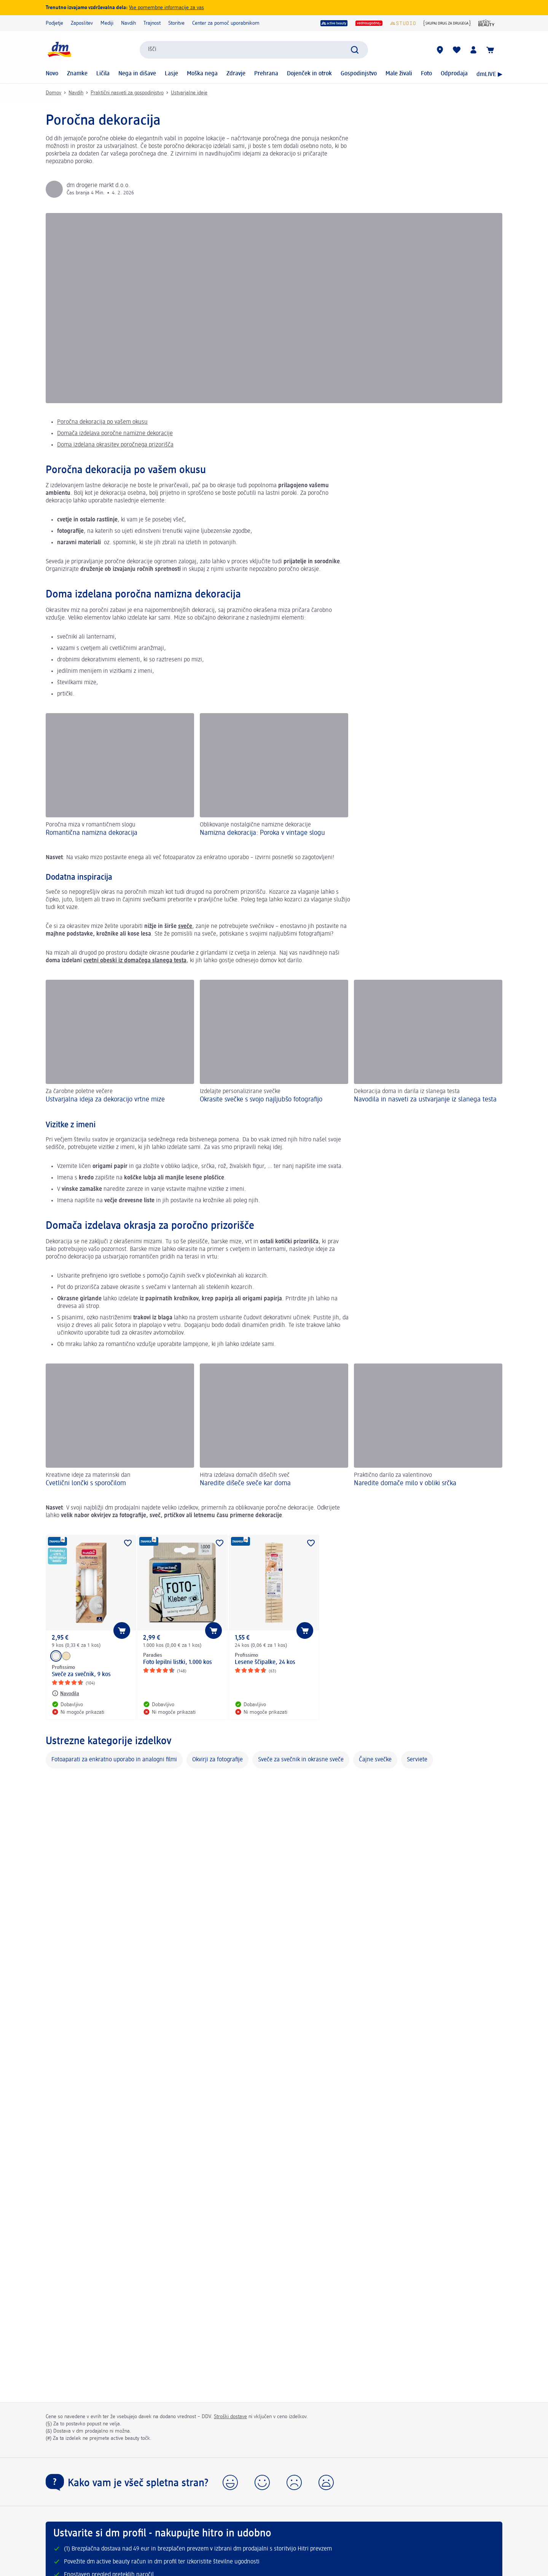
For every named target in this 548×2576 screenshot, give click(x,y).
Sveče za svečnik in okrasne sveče (301, 1760)
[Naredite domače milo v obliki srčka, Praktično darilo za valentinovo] (428, 1426)
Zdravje (235, 74)
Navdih (128, 23)
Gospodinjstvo (359, 74)
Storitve (176, 23)
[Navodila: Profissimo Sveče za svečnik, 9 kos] (65, 1693)
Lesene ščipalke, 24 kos (265, 1662)
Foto (426, 74)
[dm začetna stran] (59, 50)
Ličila (103, 74)
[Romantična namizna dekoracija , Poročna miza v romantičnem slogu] (120, 776)
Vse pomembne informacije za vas (166, 7)
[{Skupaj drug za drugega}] (447, 23)
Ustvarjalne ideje (189, 92)
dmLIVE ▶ (489, 75)
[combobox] (254, 50)
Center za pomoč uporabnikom (226, 23)
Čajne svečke (375, 1760)
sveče (185, 926)
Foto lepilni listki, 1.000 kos (177, 1662)
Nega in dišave (137, 74)
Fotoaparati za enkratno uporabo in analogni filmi (114, 1760)
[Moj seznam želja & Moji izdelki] (456, 49)
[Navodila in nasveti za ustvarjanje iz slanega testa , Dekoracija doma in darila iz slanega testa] (428, 1042)
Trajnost (152, 23)
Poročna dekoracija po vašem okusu (102, 422)
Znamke (77, 74)
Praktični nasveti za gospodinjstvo (127, 92)
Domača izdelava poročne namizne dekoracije (115, 434)
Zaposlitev (82, 23)
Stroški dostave (230, 2416)
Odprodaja (454, 74)
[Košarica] (490, 49)
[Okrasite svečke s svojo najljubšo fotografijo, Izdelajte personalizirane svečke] (274, 1042)
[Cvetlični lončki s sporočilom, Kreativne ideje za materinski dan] (120, 1426)
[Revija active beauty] (486, 23)
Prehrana (266, 74)
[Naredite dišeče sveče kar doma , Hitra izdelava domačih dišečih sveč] (274, 1426)
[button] (230, 2482)
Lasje (171, 74)
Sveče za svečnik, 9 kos (81, 1675)
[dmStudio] (403, 23)
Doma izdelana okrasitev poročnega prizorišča (115, 445)
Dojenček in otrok (309, 74)
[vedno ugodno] (368, 23)
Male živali (399, 74)
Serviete (417, 1760)
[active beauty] (334, 23)
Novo (52, 74)
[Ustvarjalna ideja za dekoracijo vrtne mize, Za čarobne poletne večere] (120, 1042)
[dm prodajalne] (439, 49)
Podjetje (54, 23)
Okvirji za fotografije (217, 1760)
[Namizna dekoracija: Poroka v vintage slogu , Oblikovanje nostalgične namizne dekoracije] (274, 776)
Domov (53, 92)
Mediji (106, 23)
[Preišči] (354, 50)
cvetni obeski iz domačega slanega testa (134, 961)
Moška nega (202, 74)
